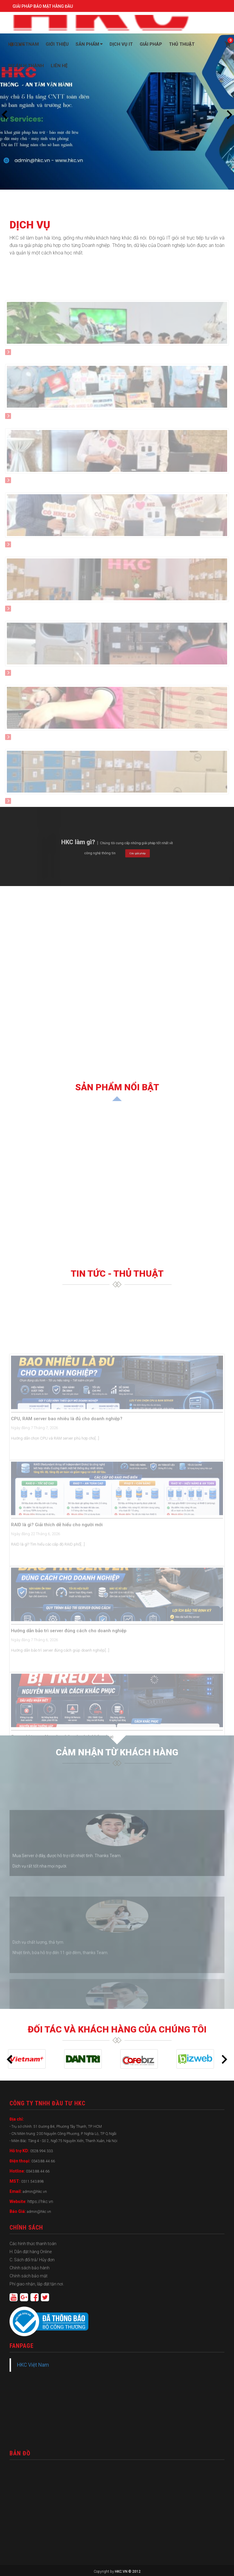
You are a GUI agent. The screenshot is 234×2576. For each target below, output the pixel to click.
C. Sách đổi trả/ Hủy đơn (32, 2259)
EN (17, 44)
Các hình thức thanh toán (33, 2243)
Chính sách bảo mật (28, 2275)
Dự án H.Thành (26, 65)
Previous (4, 114)
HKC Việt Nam (33, 2365)
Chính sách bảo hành (30, 2267)
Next (229, 114)
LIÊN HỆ (59, 65)
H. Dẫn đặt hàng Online (31, 2251)
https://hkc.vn (40, 2201)
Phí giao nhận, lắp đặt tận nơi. (37, 2284)
